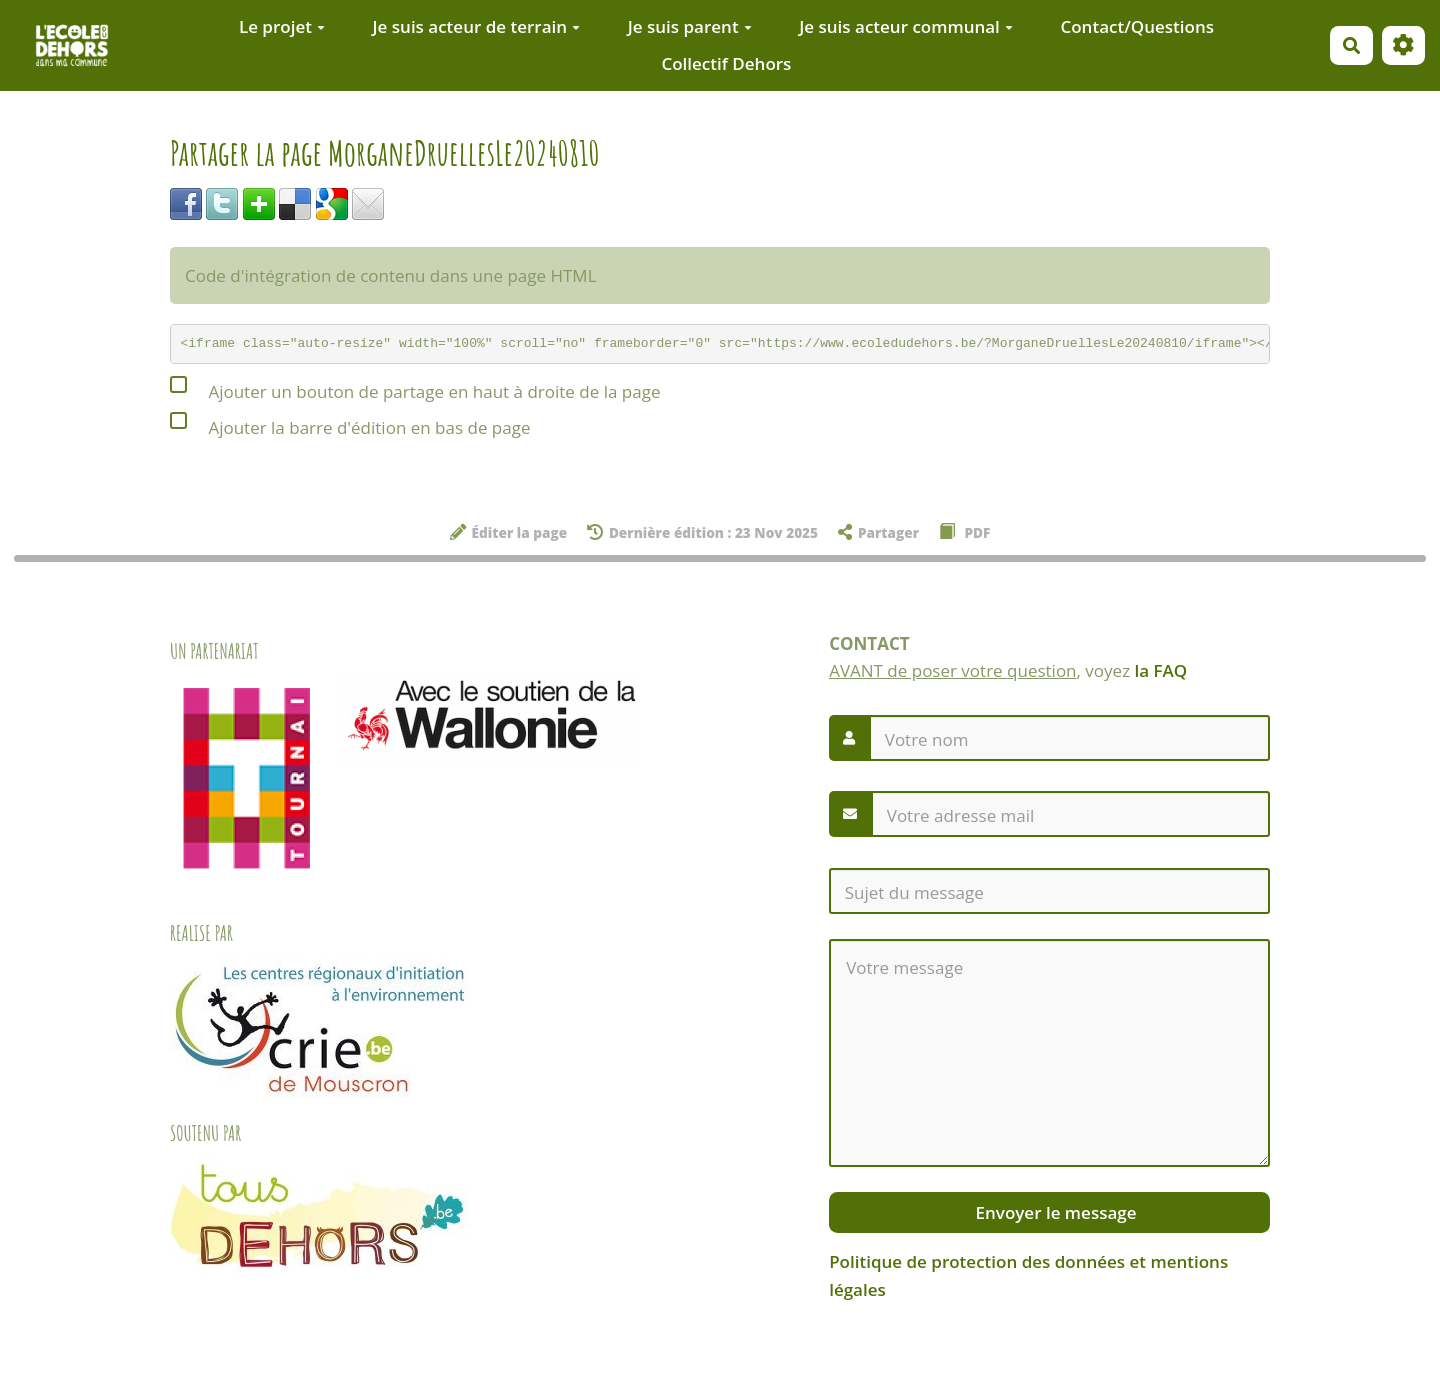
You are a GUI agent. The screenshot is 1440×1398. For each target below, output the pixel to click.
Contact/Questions (1137, 26)
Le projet (282, 26)
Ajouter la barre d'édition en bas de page (350, 424)
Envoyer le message (1053, 1212)
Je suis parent (690, 26)
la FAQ (1161, 670)
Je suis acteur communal (906, 26)
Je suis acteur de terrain (477, 26)
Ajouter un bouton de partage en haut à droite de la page (415, 388)
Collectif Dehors (726, 63)
